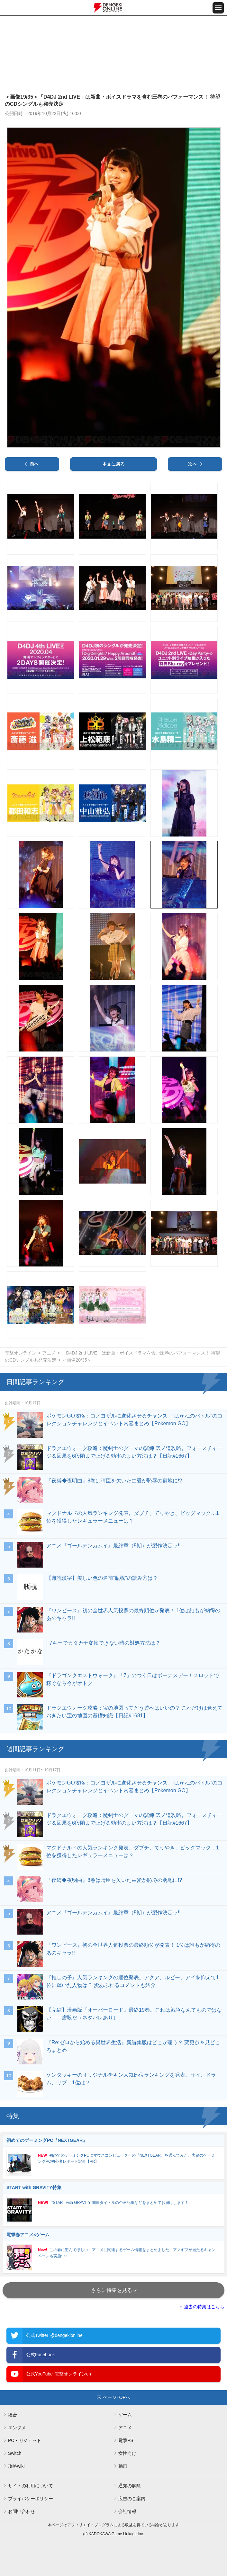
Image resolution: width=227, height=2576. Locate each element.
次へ (192, 464)
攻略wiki (16, 2466)
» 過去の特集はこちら (202, 2306)
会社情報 (127, 2511)
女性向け (127, 2453)
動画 (122, 2466)
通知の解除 (129, 2485)
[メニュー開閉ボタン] (218, 7)
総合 (12, 2414)
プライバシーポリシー (30, 2498)
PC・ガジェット (24, 2440)
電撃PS (125, 2440)
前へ (34, 464)
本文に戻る (113, 464)
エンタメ (17, 2427)
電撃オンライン (20, 1352)
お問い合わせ (21, 2511)
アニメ (49, 1352)
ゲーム (125, 2414)
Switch (14, 2453)
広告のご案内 (131, 2498)
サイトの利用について (30, 2485)
